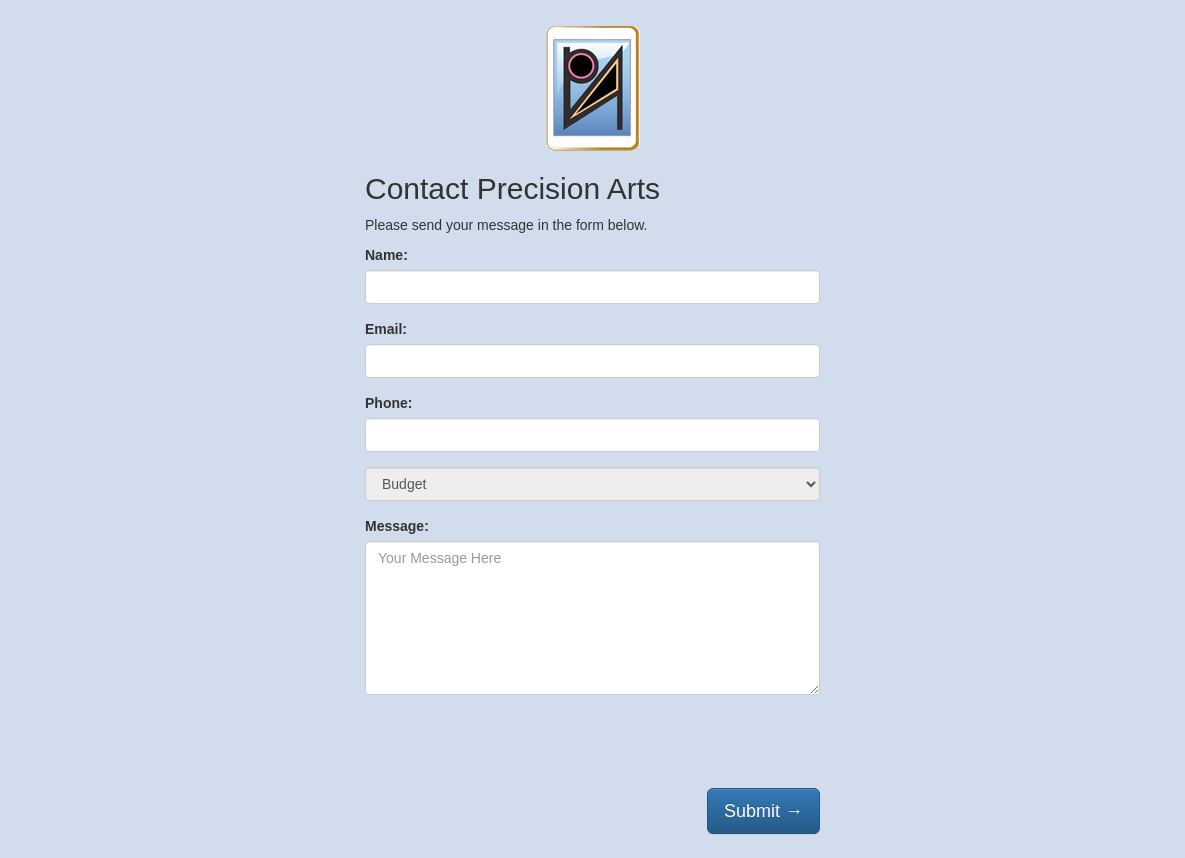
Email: (386, 329)
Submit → (763, 811)
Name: (386, 255)
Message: (397, 526)
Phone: (388, 403)
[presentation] (517, 749)
